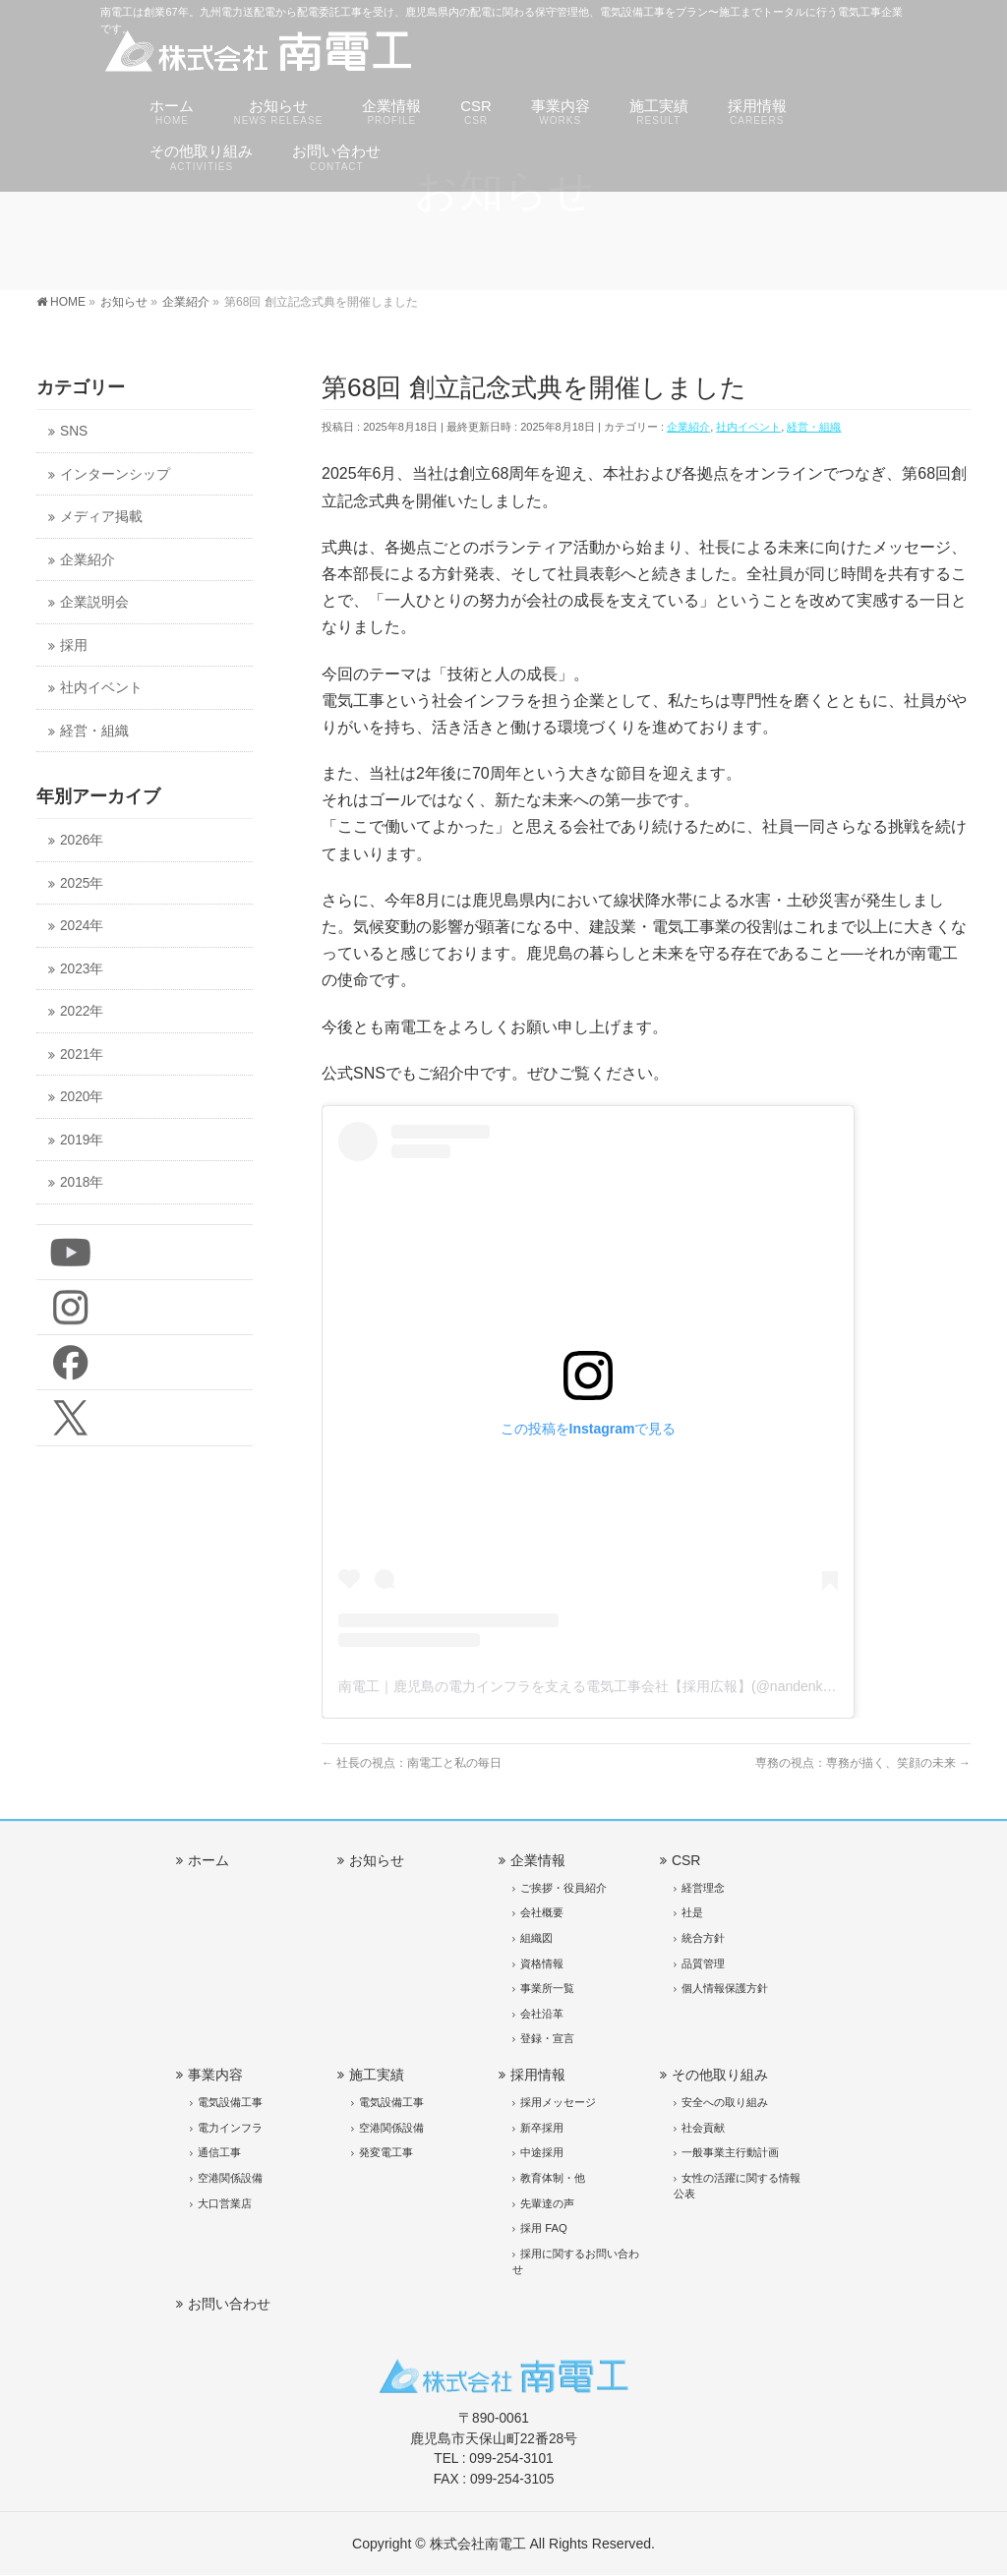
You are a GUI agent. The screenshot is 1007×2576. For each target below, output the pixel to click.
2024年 (81, 925)
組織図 (536, 1938)
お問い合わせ (229, 2304)
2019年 (81, 1140)
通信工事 (219, 2152)
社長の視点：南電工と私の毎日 (412, 1763)
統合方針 (703, 1938)
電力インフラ (230, 2128)
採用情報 (537, 2074)
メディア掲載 (101, 516)
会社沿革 (541, 2014)
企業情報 (537, 1860)
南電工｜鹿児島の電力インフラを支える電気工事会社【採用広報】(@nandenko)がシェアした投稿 (641, 1686)
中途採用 (541, 2152)
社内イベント (748, 427)
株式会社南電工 (478, 2543)
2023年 (81, 969)
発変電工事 (386, 2152)
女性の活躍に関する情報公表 (737, 2185)
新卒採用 (541, 2128)
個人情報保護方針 (724, 1988)
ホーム (208, 1860)
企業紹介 (688, 427)
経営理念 (703, 1888)
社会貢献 (703, 2128)
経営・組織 (814, 427)
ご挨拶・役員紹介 (563, 1888)
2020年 (81, 1096)
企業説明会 (94, 602)
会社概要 (541, 1912)
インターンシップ (115, 474)
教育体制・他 (552, 2178)
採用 (74, 645)
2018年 (81, 1182)
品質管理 (703, 1963)
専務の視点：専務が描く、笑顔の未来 (863, 1763)
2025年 (81, 883)
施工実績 (376, 2074)
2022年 (81, 1011)
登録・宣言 (547, 2038)
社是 (692, 1912)
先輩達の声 (547, 2203)
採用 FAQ (543, 2228)
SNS (74, 431)
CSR (686, 1860)
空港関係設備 (230, 2178)
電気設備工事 (230, 2102)
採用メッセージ (558, 2102)
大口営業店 (225, 2203)
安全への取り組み (724, 2102)
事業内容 (215, 2074)
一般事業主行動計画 (730, 2152)
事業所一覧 (547, 1988)
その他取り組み (720, 2074)
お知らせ (376, 1860)
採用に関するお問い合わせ (575, 2261)
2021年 (81, 1054)
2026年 (81, 840)
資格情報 (541, 1963)
